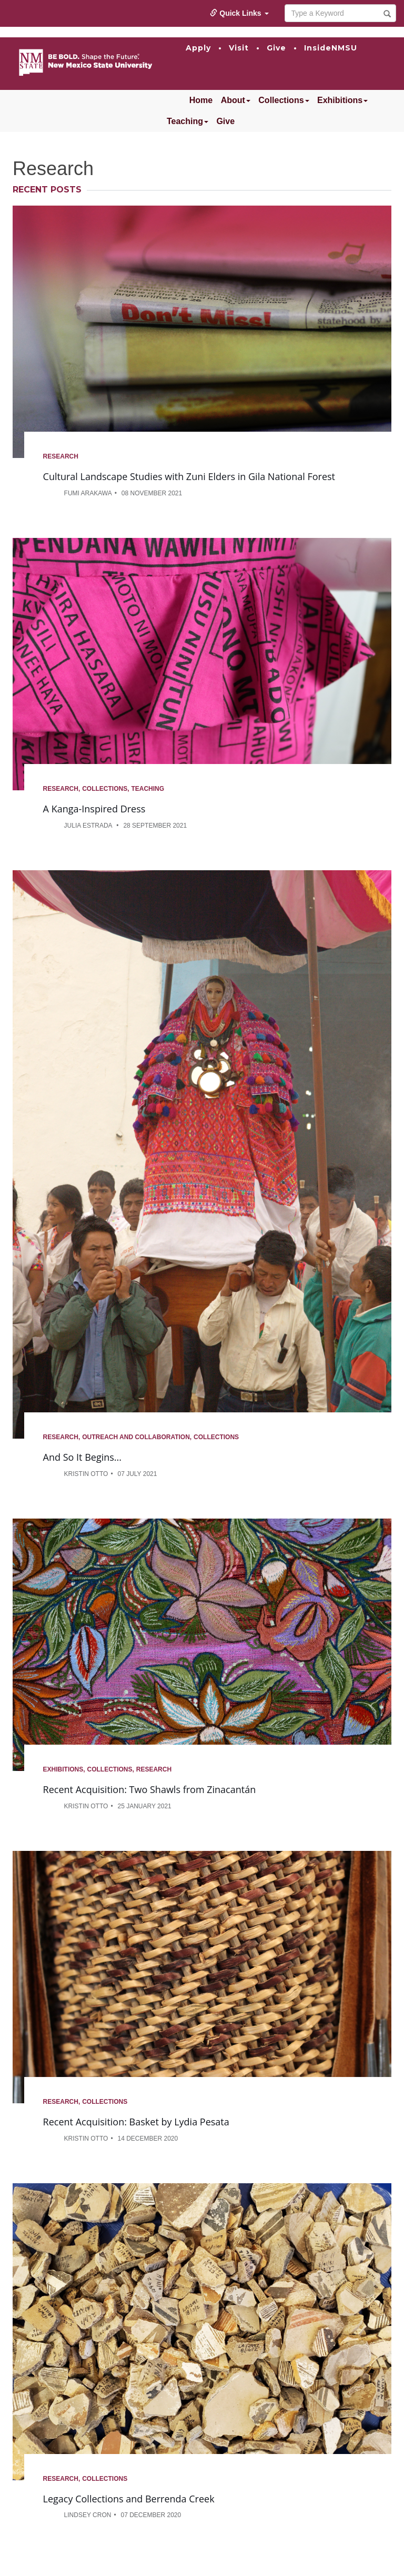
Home (201, 100)
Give (276, 48)
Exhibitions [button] (342, 100)
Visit (239, 48)
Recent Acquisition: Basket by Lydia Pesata (136, 2121)
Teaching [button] (187, 121)
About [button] (235, 100)
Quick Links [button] (239, 12)
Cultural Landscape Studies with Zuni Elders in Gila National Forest (189, 476)
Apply (198, 48)
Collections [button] (283, 100)
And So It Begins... (82, 1457)
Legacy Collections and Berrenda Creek (129, 2498)
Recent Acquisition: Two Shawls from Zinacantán (149, 1789)
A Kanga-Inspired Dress (94, 808)
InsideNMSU (330, 48)
